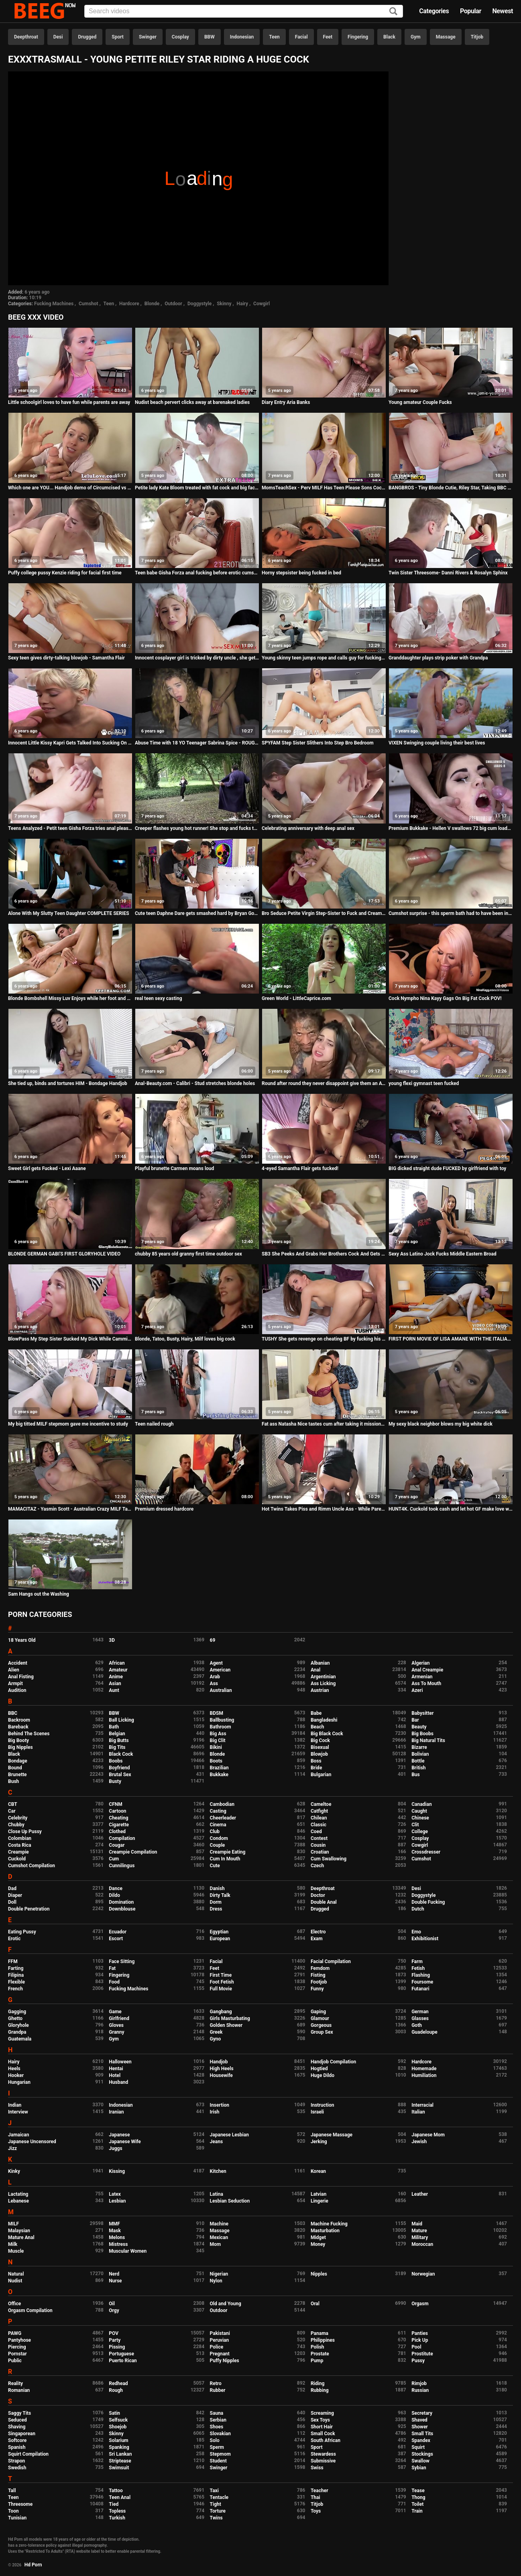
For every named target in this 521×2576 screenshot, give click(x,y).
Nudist (15, 2281)
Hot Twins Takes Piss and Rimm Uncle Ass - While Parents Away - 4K (324, 1509)
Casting (218, 1811)
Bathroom (220, 1727)
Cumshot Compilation (31, 1865)
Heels (14, 2068)
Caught (419, 1811)
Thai (315, 2497)
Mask (115, 2230)
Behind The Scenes (28, 1733)
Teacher (319, 2490)
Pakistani (220, 2333)
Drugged (87, 37)
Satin (114, 2413)
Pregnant (220, 2354)
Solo (215, 2440)
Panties (419, 2333)
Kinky (14, 2171)
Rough (116, 2390)
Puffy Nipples (224, 2360)
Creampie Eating (228, 1852)
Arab (215, 1676)
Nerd (114, 2274)
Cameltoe (321, 1804)
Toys (316, 2511)
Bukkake (219, 1774)
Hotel (114, 2075)
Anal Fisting (21, 1676)
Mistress (118, 2244)
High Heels (222, 2068)
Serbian (218, 2420)
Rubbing (320, 2390)
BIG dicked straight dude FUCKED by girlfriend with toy (447, 1168)
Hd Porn (33, 2565)
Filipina (16, 1975)
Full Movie (221, 1989)
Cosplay (180, 37)
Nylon (216, 2281)
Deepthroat (26, 37)
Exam (317, 1938)
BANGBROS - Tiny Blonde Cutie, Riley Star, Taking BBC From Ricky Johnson (451, 488)
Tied (113, 2504)
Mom (215, 2244)
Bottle (417, 1761)
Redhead (118, 2383)
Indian (14, 2105)
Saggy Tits (19, 2413)
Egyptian (219, 1932)
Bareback (18, 1727)
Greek (216, 2032)
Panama (319, 2333)
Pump (317, 2360)
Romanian (19, 2390)
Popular (470, 11)
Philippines (323, 2340)
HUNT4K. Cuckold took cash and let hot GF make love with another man (451, 1509)
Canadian (421, 1804)
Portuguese (121, 2354)
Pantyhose (19, 2340)
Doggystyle (199, 303)
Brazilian (219, 1768)
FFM (13, 1961)
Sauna (217, 2413)
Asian (115, 1683)
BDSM (216, 1713)
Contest (319, 1838)
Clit (415, 1825)
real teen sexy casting (158, 998)
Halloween (120, 2062)
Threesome (20, 2504)
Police (217, 2347)
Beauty (418, 1727)
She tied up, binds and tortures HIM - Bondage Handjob (67, 1083)
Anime (116, 1676)
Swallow (420, 2461)
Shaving (16, 2427)
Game (115, 2011)
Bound (15, 1768)
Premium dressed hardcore (164, 1509)
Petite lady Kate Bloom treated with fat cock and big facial (197, 488)
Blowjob (319, 1754)
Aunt (114, 1690)
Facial (301, 37)
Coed (316, 1831)
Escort (116, 1938)
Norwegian (423, 2274)
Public (15, 2360)
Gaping (318, 2011)
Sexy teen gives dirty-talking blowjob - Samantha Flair (66, 658)
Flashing (420, 1975)
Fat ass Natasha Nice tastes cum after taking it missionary (324, 1424)
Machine (219, 2224)
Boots (216, 1761)
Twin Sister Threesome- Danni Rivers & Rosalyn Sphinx (448, 573)
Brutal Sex (120, 1774)
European (220, 1938)
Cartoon (117, 1811)
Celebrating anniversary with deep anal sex (308, 828)
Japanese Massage (331, 2135)
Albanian (320, 1663)
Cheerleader (223, 1818)
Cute (215, 1865)
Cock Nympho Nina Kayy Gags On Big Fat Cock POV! (445, 998)
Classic (318, 1825)
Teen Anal (119, 2497)
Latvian (318, 2194)
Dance (115, 1888)
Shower (419, 2427)
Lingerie (319, 2201)
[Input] (243, 11)
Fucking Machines (53, 303)
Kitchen (218, 2171)
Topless (117, 2511)
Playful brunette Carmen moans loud (174, 1168)
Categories (434, 11)
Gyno (215, 2039)
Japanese (119, 2135)
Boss (316, 1761)
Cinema (218, 1825)
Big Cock (320, 1740)
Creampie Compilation (133, 1852)
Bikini (216, 1747)
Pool (416, 2347)
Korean (318, 2171)
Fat (112, 1968)
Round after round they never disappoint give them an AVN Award (324, 1083)
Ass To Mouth (426, 1683)
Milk (12, 2244)
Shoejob (117, 2427)
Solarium (118, 2440)
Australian (221, 1690)
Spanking (119, 2447)
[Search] (393, 11)
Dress (216, 1909)
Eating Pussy (22, 1932)
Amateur (118, 1670)
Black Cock (121, 1754)
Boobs (115, 1761)
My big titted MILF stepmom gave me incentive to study (68, 1424)
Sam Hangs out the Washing (38, 1594)
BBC (12, 1713)
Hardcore (129, 303)
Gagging (17, 2011)
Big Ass (218, 1733)
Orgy (114, 2310)
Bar (415, 1720)
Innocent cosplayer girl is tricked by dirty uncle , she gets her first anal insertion (197, 658)
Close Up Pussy (25, 1831)
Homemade (423, 2068)
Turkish (117, 2518)
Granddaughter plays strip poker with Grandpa (438, 658)
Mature (419, 2230)
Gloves (116, 2025)
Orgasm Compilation (30, 2310)
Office (14, 2303)
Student (218, 2461)
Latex (115, 2194)
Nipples (319, 2274)
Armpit (15, 1683)
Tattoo (116, 2490)
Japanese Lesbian (229, 2135)
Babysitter (422, 1713)
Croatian (320, 1852)
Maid (416, 2224)
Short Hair (322, 2427)
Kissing (117, 2171)
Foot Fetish (222, 1982)
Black (389, 37)
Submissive (323, 2461)
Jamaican (18, 2135)
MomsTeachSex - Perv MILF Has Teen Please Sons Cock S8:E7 (324, 488)
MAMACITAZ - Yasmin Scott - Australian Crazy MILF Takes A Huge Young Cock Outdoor (70, 1509)
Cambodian (222, 1804)
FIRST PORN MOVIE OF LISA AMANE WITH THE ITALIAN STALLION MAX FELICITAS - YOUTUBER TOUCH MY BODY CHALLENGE (451, 1339)
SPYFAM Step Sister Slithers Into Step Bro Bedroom (318, 743)
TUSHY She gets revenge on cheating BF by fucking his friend (324, 1339)
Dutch (417, 1909)
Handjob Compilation (333, 2062)
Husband (118, 2082)
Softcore (17, 2440)
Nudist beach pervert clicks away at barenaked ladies (192, 402)
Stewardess (323, 2454)
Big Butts (118, 1740)
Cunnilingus (121, 1865)
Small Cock (323, 2433)
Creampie (18, 1852)
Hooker (16, 2075)
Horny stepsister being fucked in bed (301, 573)
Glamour (320, 2018)
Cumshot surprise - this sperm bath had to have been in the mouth (451, 913)
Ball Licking (121, 1720)
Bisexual (320, 1747)
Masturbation (325, 2230)
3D (112, 1640)
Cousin (318, 1845)
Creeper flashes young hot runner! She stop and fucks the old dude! (197, 828)
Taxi (214, 2490)
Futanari (420, 1989)
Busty (115, 1781)
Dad (12, 1888)
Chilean (319, 1818)
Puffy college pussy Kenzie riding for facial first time (65, 573)
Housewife (221, 2075)
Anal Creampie (427, 1670)
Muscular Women (128, 2251)
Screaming (322, 2413)
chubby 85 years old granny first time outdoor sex (188, 1254)
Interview (18, 2112)
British (418, 1768)
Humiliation (423, 2075)
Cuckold (17, 1859)
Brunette (17, 1774)
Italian (418, 2112)
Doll (12, 1902)
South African (325, 2440)
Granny (116, 2032)
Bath (114, 1727)
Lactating (18, 2194)
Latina (216, 2194)
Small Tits (422, 2433)
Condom (219, 1838)
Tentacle (219, 2497)
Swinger (148, 37)
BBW (209, 37)
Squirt (418, 2447)
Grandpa (17, 2032)
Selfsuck (118, 2420)
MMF (114, 2224)
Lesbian (117, 2201)
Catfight (319, 1811)
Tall (12, 2490)
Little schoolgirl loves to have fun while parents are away (69, 402)
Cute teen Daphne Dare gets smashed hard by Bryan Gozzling (197, 913)
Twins (216, 2518)
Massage (446, 37)
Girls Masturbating (230, 2018)
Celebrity (17, 1818)
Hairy (242, 303)
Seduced (17, 2420)
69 (213, 1640)
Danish (217, 1888)
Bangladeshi (324, 1720)
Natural (16, 2274)
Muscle (16, 2251)
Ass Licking (323, 1683)
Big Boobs (422, 1733)
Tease (417, 2490)
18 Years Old (21, 1640)
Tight (215, 2504)
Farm (417, 1961)
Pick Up (419, 2340)
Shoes (217, 2427)
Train (417, 2511)
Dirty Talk (220, 1895)
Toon (13, 2511)
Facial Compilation (331, 1961)
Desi (58, 37)
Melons (117, 2237)
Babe (316, 1713)
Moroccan (422, 2244)
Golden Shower (226, 2025)
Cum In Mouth (225, 1859)
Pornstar (17, 2354)
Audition (17, 1690)
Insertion (219, 2105)
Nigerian (219, 2274)
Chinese (420, 1818)
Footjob (319, 1982)
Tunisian (17, 2518)
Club (215, 1831)
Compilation (122, 1838)
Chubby (16, 1825)
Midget (318, 2237)
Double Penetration (28, 1909)
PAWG (14, 2333)
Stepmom (220, 2454)
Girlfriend (119, 2018)
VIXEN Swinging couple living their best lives (437, 743)
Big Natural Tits (428, 1740)
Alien (13, 1670)
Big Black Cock (327, 1733)
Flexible (16, 1982)
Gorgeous (321, 2025)
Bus (415, 1774)
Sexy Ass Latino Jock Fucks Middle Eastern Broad (443, 1254)
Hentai (116, 2068)
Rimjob (419, 2383)
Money (318, 2244)
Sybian (418, 2468)
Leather (419, 2194)
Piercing (17, 2347)
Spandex (420, 2440)
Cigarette (119, 1825)
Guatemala (19, 2039)
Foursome (422, 1982)
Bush (13, 1781)
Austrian (320, 1690)
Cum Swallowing (328, 1859)
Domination (121, 1902)
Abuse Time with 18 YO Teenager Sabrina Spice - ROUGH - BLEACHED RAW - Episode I (197, 743)
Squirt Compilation (28, 2454)
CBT (12, 1804)
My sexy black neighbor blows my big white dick (441, 1424)
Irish (215, 2112)
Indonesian (242, 37)
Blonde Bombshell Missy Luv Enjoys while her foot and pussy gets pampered (70, 998)
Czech (317, 1865)
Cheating (118, 1818)
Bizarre (419, 1747)
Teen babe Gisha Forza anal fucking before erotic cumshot (197, 573)
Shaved (419, 2420)
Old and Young (225, 2303)
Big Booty (18, 1740)
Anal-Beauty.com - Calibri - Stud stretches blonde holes (195, 1083)
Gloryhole (18, 2025)
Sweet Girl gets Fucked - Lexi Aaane (47, 1168)
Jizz (12, 2148)
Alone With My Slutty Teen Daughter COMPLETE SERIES (68, 913)
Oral (315, 2303)
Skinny (224, 303)
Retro (216, 2383)
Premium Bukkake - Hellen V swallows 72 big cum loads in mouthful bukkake (451, 828)
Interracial (422, 2105)
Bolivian (420, 1754)
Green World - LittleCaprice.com (296, 998)
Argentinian (323, 1676)
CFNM (115, 1804)
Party (114, 2340)
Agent (216, 1663)
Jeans (216, 2141)
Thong (418, 2497)
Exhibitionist (424, 1938)
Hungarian (19, 2082)
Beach (317, 1727)
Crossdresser (425, 1852)
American (220, 1670)
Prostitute (422, 2354)
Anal (315, 1670)
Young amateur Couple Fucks (420, 402)
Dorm (216, 1902)
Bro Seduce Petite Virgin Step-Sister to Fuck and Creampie (324, 913)
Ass (214, 1683)
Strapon (16, 2461)
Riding (317, 2383)
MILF (13, 2224)
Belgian (117, 1733)
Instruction (322, 2105)
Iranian (116, 2112)
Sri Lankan (120, 2454)
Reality (15, 2383)
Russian (420, 2390)
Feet (327, 37)
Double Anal (324, 1902)
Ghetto (15, 2018)
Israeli (317, 2112)
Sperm (217, 2447)
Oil (112, 2303)
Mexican (219, 2237)
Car (12, 1811)
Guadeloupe (424, 2032)
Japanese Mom (428, 2135)
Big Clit (218, 1740)
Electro (318, 1932)
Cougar (116, 1845)
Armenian (421, 1676)
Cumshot (88, 303)
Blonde (152, 303)
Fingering (358, 37)
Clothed (117, 1831)
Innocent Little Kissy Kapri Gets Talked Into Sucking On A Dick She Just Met (70, 743)
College (419, 1831)
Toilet (417, 2504)
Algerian (420, 1663)
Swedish (17, 2468)
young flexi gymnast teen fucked (424, 1083)
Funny (317, 1989)
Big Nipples (20, 1747)
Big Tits (117, 1747)
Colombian (19, 1838)
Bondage (17, 1761)
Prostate (320, 2354)
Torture (218, 2511)
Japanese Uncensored (32, 2141)
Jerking (319, 2141)
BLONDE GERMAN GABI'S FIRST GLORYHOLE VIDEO (64, 1254)
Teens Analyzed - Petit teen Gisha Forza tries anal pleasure (70, 828)
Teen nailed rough (154, 1424)
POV (113, 2333)
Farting (15, 1968)
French (15, 1989)
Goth (416, 2025)
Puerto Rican (123, 2360)
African (116, 1663)
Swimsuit (119, 2468)
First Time (221, 1975)
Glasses (420, 2018)
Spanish (16, 2447)
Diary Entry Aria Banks (286, 402)
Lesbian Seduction (230, 2201)
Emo (416, 1932)
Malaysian (19, 2230)
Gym (416, 37)
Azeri (417, 1690)
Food (114, 1982)
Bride (316, 1768)
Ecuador (117, 1932)
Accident (17, 1663)
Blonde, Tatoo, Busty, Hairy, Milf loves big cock (185, 1339)
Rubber (218, 2390)
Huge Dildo (322, 2075)
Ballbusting (222, 1720)
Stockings (422, 2454)
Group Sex (322, 2032)
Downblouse (122, 1909)
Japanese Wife (124, 2141)
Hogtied (319, 2068)
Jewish (419, 2141)
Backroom (19, 1720)
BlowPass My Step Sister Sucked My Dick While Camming (70, 1339)
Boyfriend (119, 1768)
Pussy (418, 2360)
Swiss (317, 2468)
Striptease (120, 2461)
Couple (217, 1845)
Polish (317, 2347)
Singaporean (21, 2433)
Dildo (114, 1895)
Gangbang (221, 2011)
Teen (274, 37)
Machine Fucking (329, 2224)
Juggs (115, 2148)
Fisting (318, 1975)
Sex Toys (320, 2420)
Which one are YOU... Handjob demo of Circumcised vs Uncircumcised (70, 488)
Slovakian (220, 2433)
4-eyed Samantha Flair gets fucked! (300, 1168)
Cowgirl (261, 303)
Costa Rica (19, 1845)
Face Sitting (121, 1961)
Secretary (421, 2413)
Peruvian (219, 2340)
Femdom (320, 1968)
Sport (118, 37)
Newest (502, 11)
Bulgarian (321, 1774)
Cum (114, 1859)
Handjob (219, 2062)
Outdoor (173, 303)
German (420, 2011)
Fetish (418, 1968)
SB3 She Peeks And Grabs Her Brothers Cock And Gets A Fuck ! (324, 1254)
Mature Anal (21, 2237)
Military (419, 2237)
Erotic (14, 1938)
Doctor (318, 1895)
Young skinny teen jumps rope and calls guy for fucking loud (324, 658)
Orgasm (419, 2303)
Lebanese (18, 2201)
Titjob (477, 37)
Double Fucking (428, 1902)
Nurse (115, 2281)
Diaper (15, 1895)
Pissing (117, 2347)
